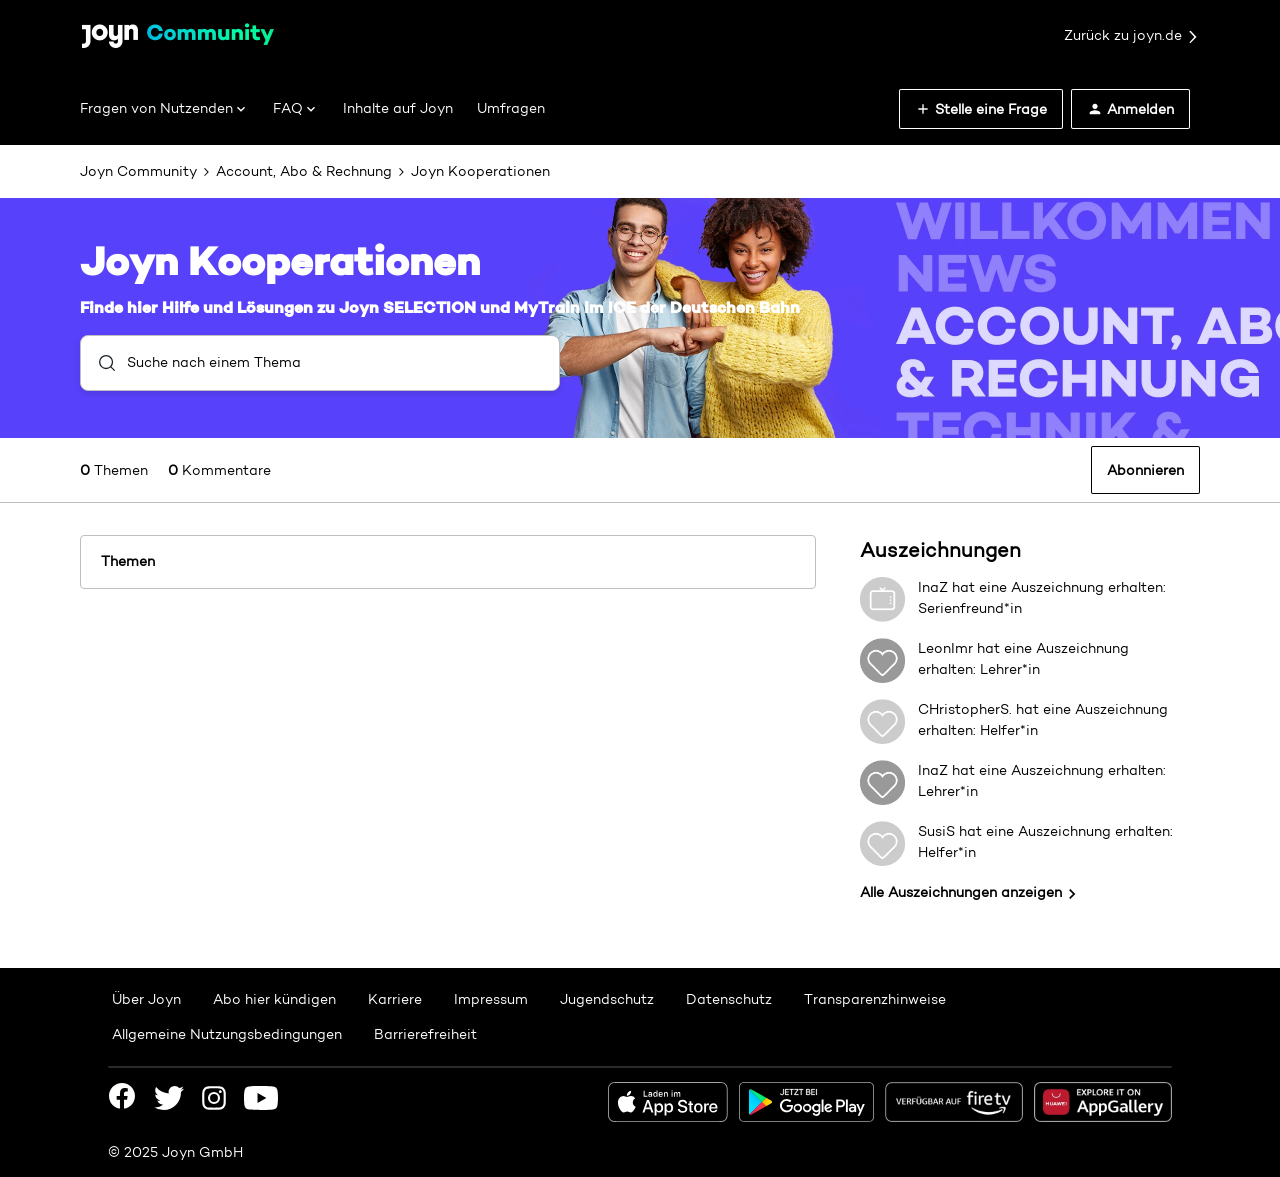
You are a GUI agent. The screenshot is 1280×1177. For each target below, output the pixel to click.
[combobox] (320, 363)
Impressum (491, 999)
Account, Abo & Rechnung (304, 171)
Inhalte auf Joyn (398, 108)
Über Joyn (146, 999)
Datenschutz (729, 999)
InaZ (933, 587)
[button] (981, 109)
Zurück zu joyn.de (1132, 36)
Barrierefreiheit (425, 1034)
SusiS (936, 831)
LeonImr (945, 648)
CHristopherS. (965, 709)
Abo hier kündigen (274, 999)
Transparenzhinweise (875, 999)
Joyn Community (138, 171)
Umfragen (511, 108)
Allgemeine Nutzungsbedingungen (227, 1034)
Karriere (395, 999)
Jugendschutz (607, 999)
